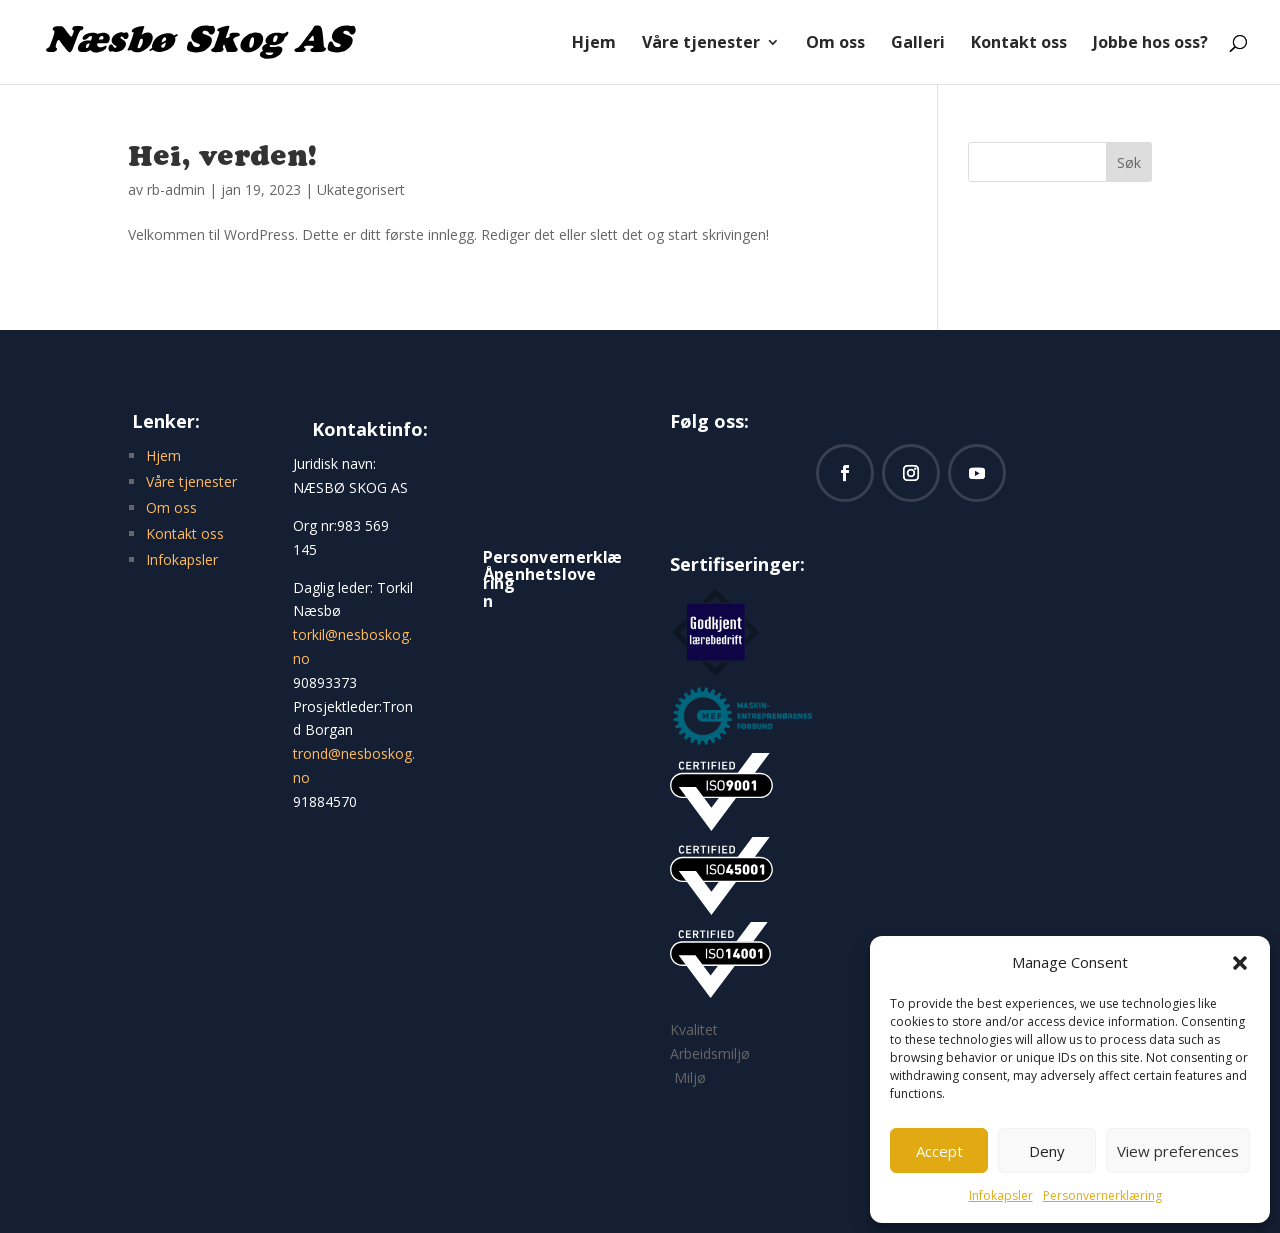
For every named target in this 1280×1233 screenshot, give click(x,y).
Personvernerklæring (1102, 1195)
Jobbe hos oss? (1150, 44)
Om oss (835, 44)
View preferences (1178, 1151)
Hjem (594, 44)
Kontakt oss (1019, 44)
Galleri (918, 44)
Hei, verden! (222, 155)
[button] (1240, 963)
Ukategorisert (361, 189)
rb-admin (176, 189)
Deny (1047, 1151)
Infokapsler (1001, 1195)
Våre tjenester (701, 44)
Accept (939, 1151)
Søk (1129, 162)
